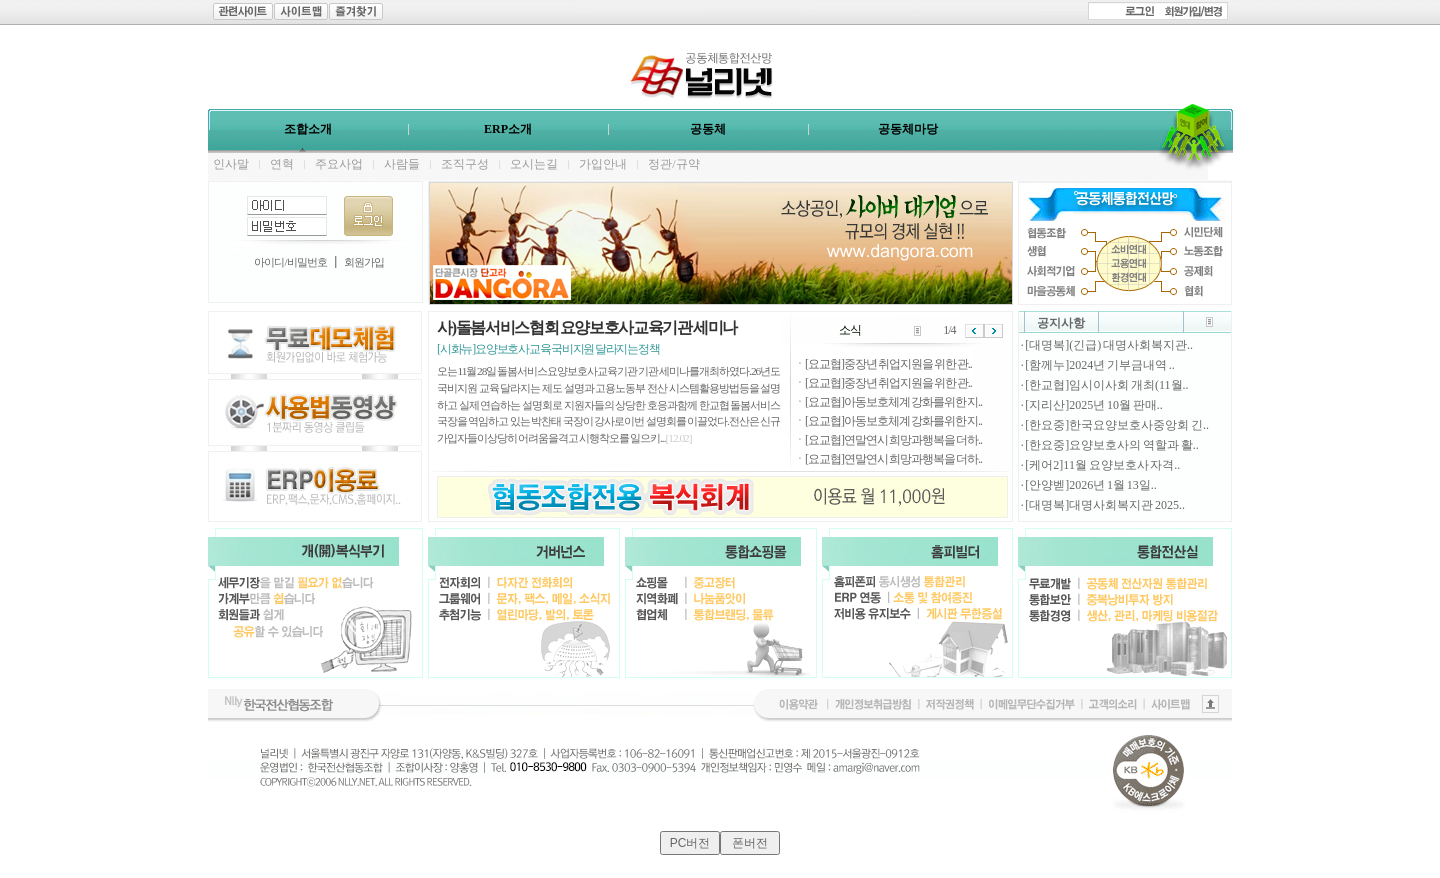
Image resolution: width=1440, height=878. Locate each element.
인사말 (231, 164)
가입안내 (603, 164)
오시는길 (534, 164)
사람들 (402, 164)
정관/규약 (673, 164)
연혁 (282, 164)
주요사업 (339, 164)
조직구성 (465, 164)
